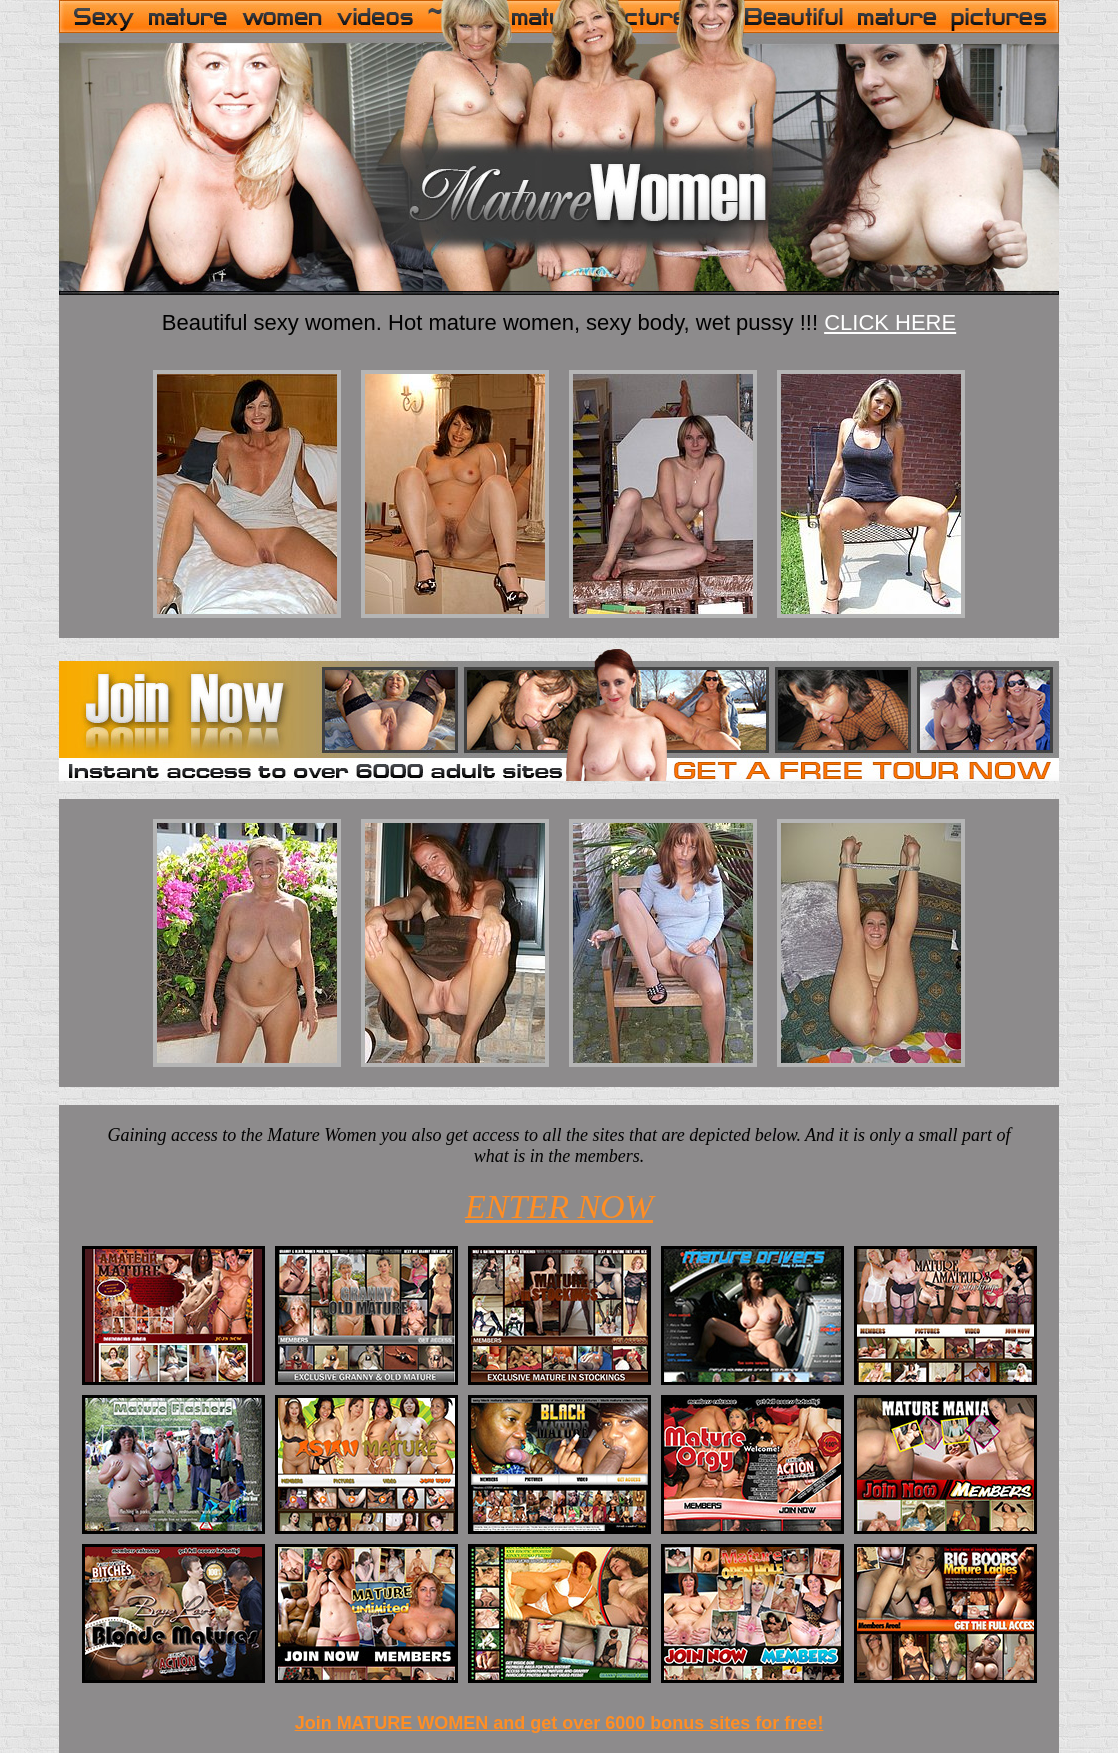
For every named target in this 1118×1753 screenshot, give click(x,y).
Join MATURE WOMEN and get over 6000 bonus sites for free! (559, 1723)
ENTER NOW (559, 1206)
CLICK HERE (890, 322)
